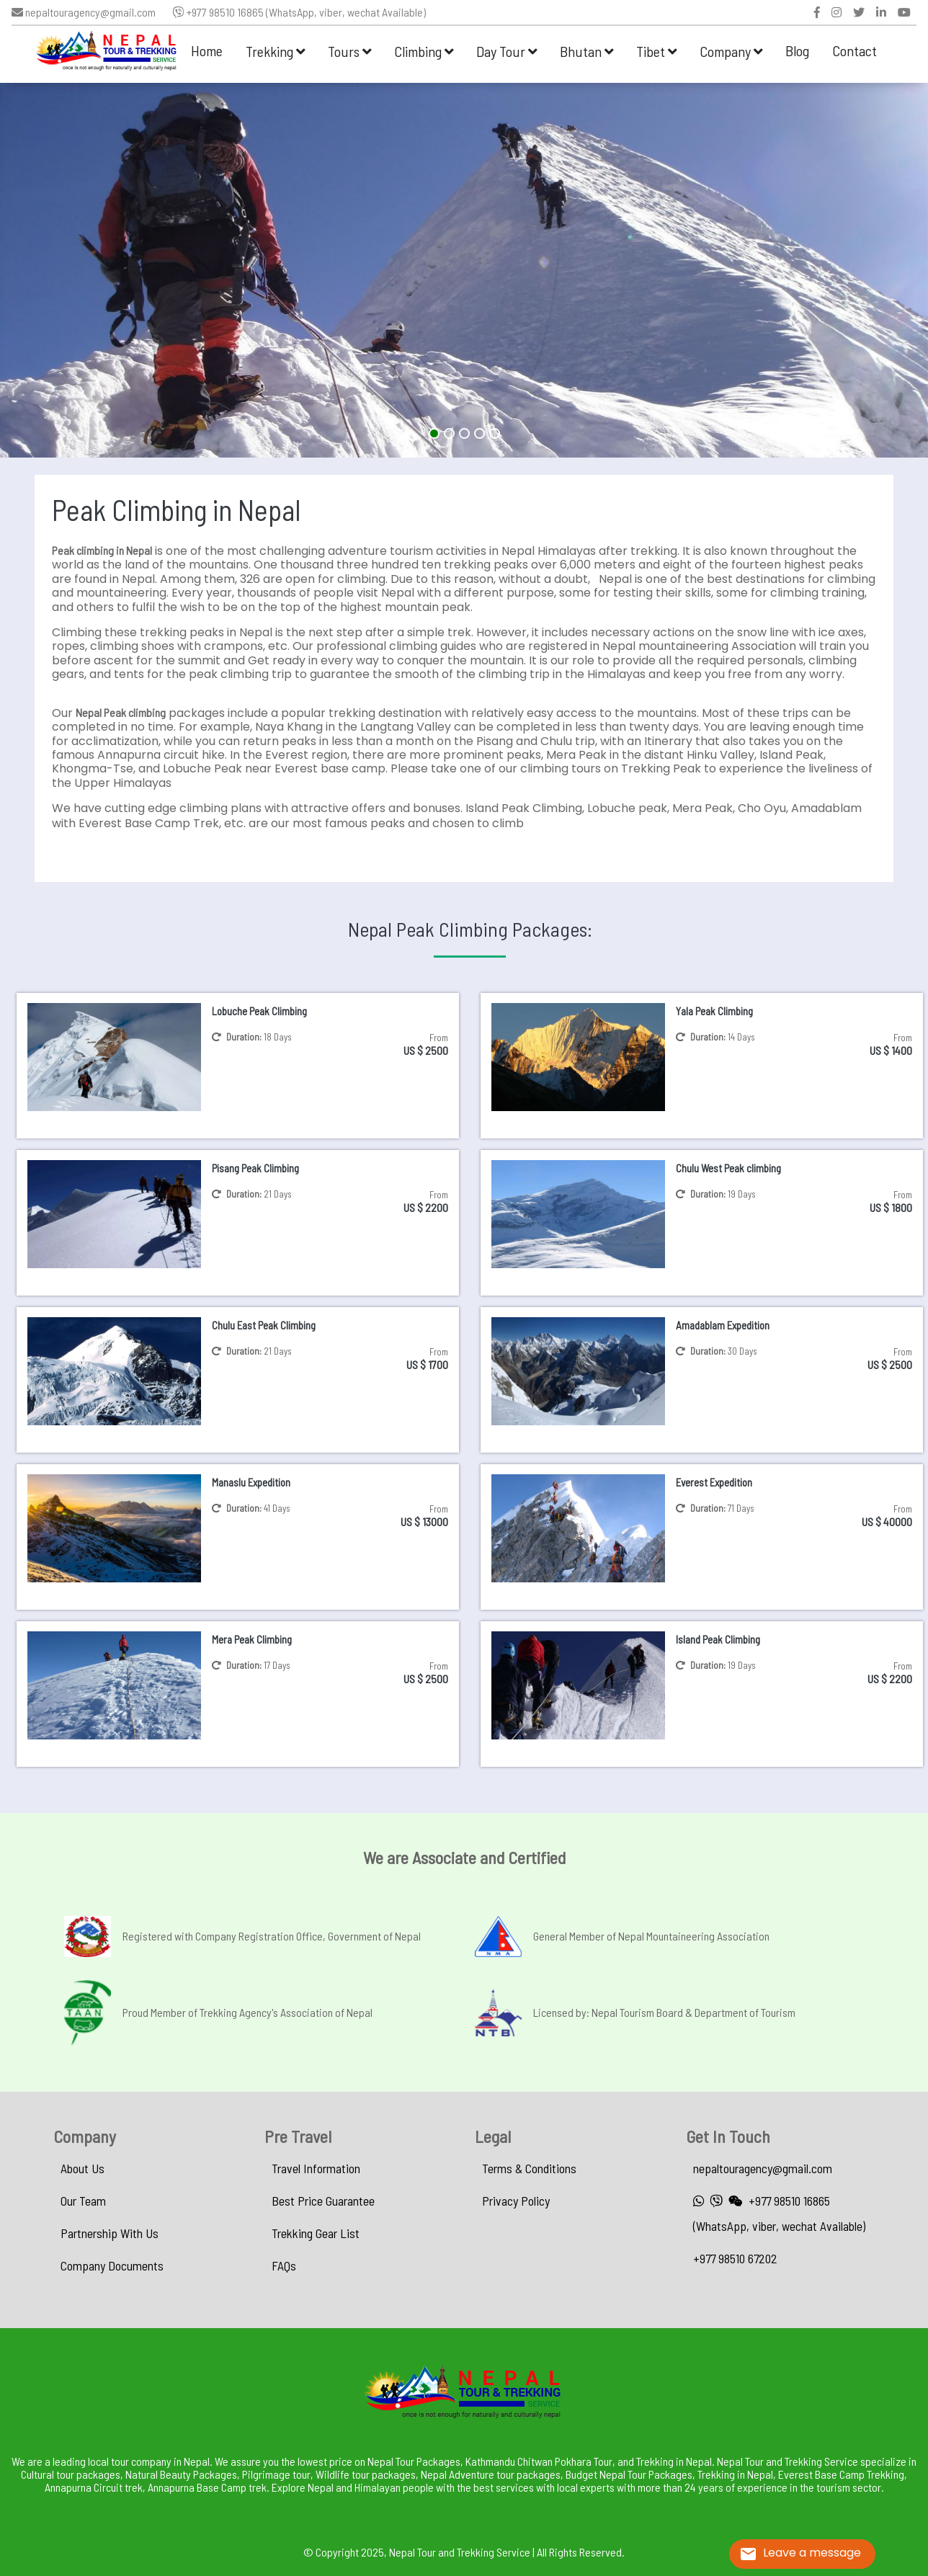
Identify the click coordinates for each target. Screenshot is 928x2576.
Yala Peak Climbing (714, 1010)
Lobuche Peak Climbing (259, 1010)
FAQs (284, 2265)
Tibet (656, 51)
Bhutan (586, 51)
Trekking (275, 51)
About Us (82, 2168)
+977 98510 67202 (735, 2258)
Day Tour (506, 51)
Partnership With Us (110, 2233)
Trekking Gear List (316, 2233)
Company (731, 51)
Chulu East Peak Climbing (264, 1325)
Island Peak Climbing (718, 1639)
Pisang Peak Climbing (255, 1168)
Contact (854, 50)
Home (207, 50)
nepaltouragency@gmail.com (84, 12)
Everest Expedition (714, 1482)
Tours (349, 51)
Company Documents (112, 2265)
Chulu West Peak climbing (728, 1168)
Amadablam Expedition (722, 1325)
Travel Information (316, 2168)
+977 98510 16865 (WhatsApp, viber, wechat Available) (299, 12)
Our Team (83, 2201)
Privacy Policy (516, 2201)
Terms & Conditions (529, 2168)
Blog (797, 50)
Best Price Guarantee (323, 2201)
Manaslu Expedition (251, 1482)
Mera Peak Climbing (252, 1639)
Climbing (423, 51)
